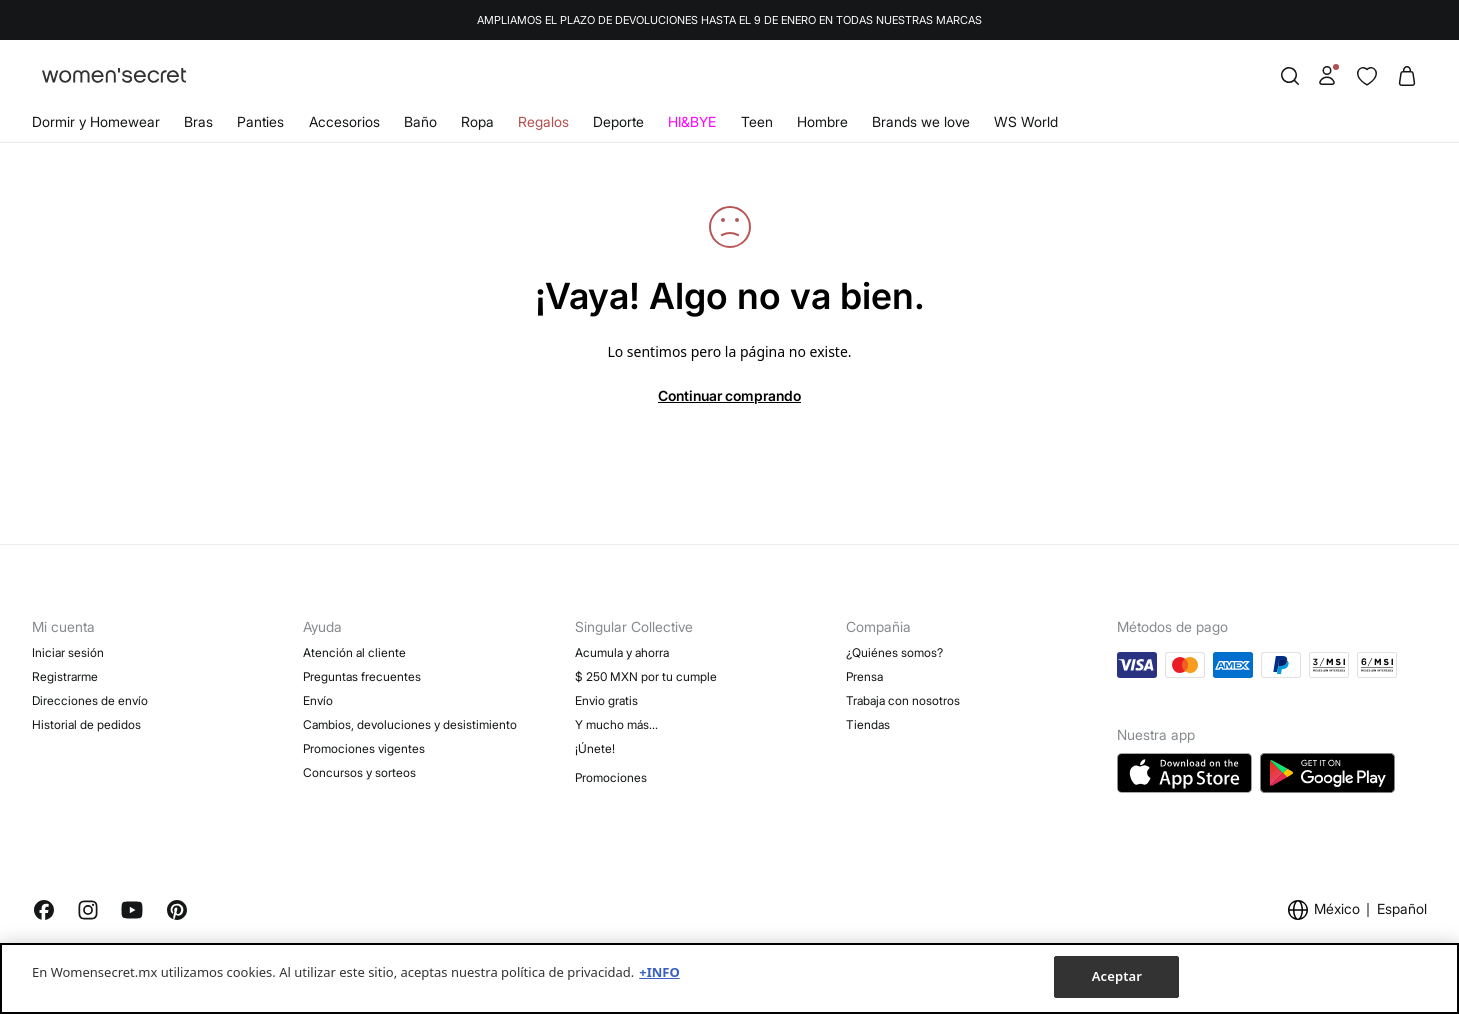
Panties (260, 121)
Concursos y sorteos (359, 772)
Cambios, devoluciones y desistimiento (410, 724)
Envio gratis (606, 700)
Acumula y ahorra (622, 652)
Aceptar (1117, 976)
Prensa (864, 676)
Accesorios (344, 121)
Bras (198, 121)
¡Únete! (595, 748)
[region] (729, 978)
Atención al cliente (354, 652)
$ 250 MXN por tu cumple (646, 676)
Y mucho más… (616, 724)
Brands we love (921, 121)
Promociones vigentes (364, 748)
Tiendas (868, 724)
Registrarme (65, 676)
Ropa (477, 121)
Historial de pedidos (86, 724)
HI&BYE (692, 121)
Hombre (822, 121)
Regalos (543, 121)
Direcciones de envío (90, 700)
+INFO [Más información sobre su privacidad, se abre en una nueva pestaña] (659, 972)
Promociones (611, 777)
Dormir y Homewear (96, 121)
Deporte (618, 121)
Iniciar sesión (68, 652)
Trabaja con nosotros (903, 700)
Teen (757, 121)
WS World (1026, 121)
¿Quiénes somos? (894, 652)
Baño (420, 121)
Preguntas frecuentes (362, 676)
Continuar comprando (729, 395)
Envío (318, 700)
